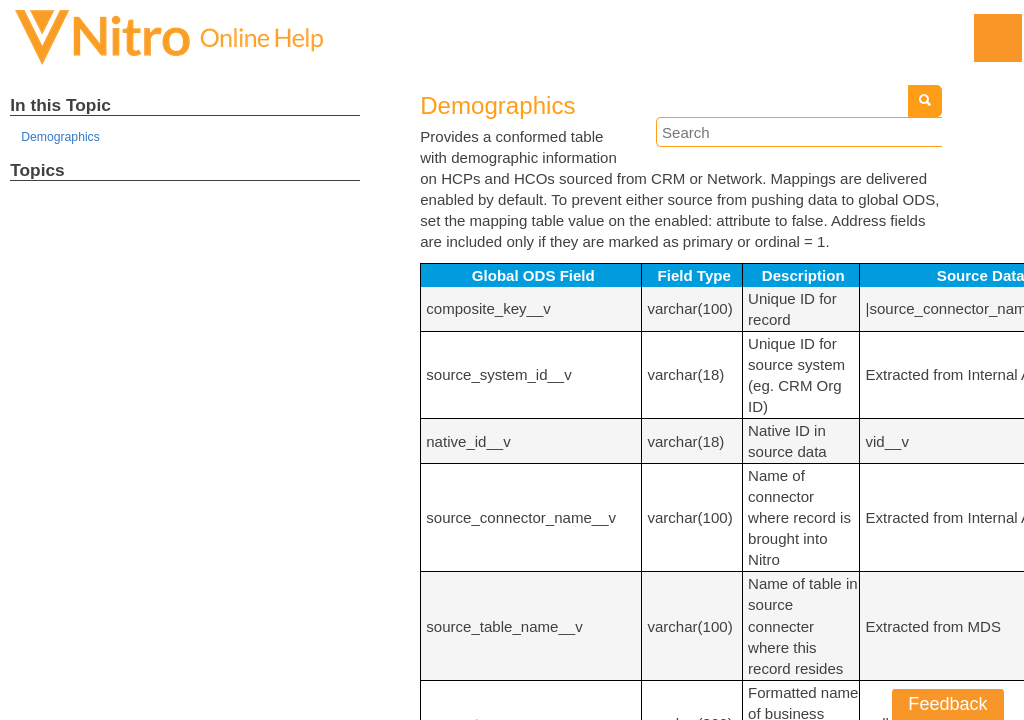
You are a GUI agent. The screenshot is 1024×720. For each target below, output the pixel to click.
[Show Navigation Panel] (997, 38)
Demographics (63, 138)
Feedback (948, 703)
